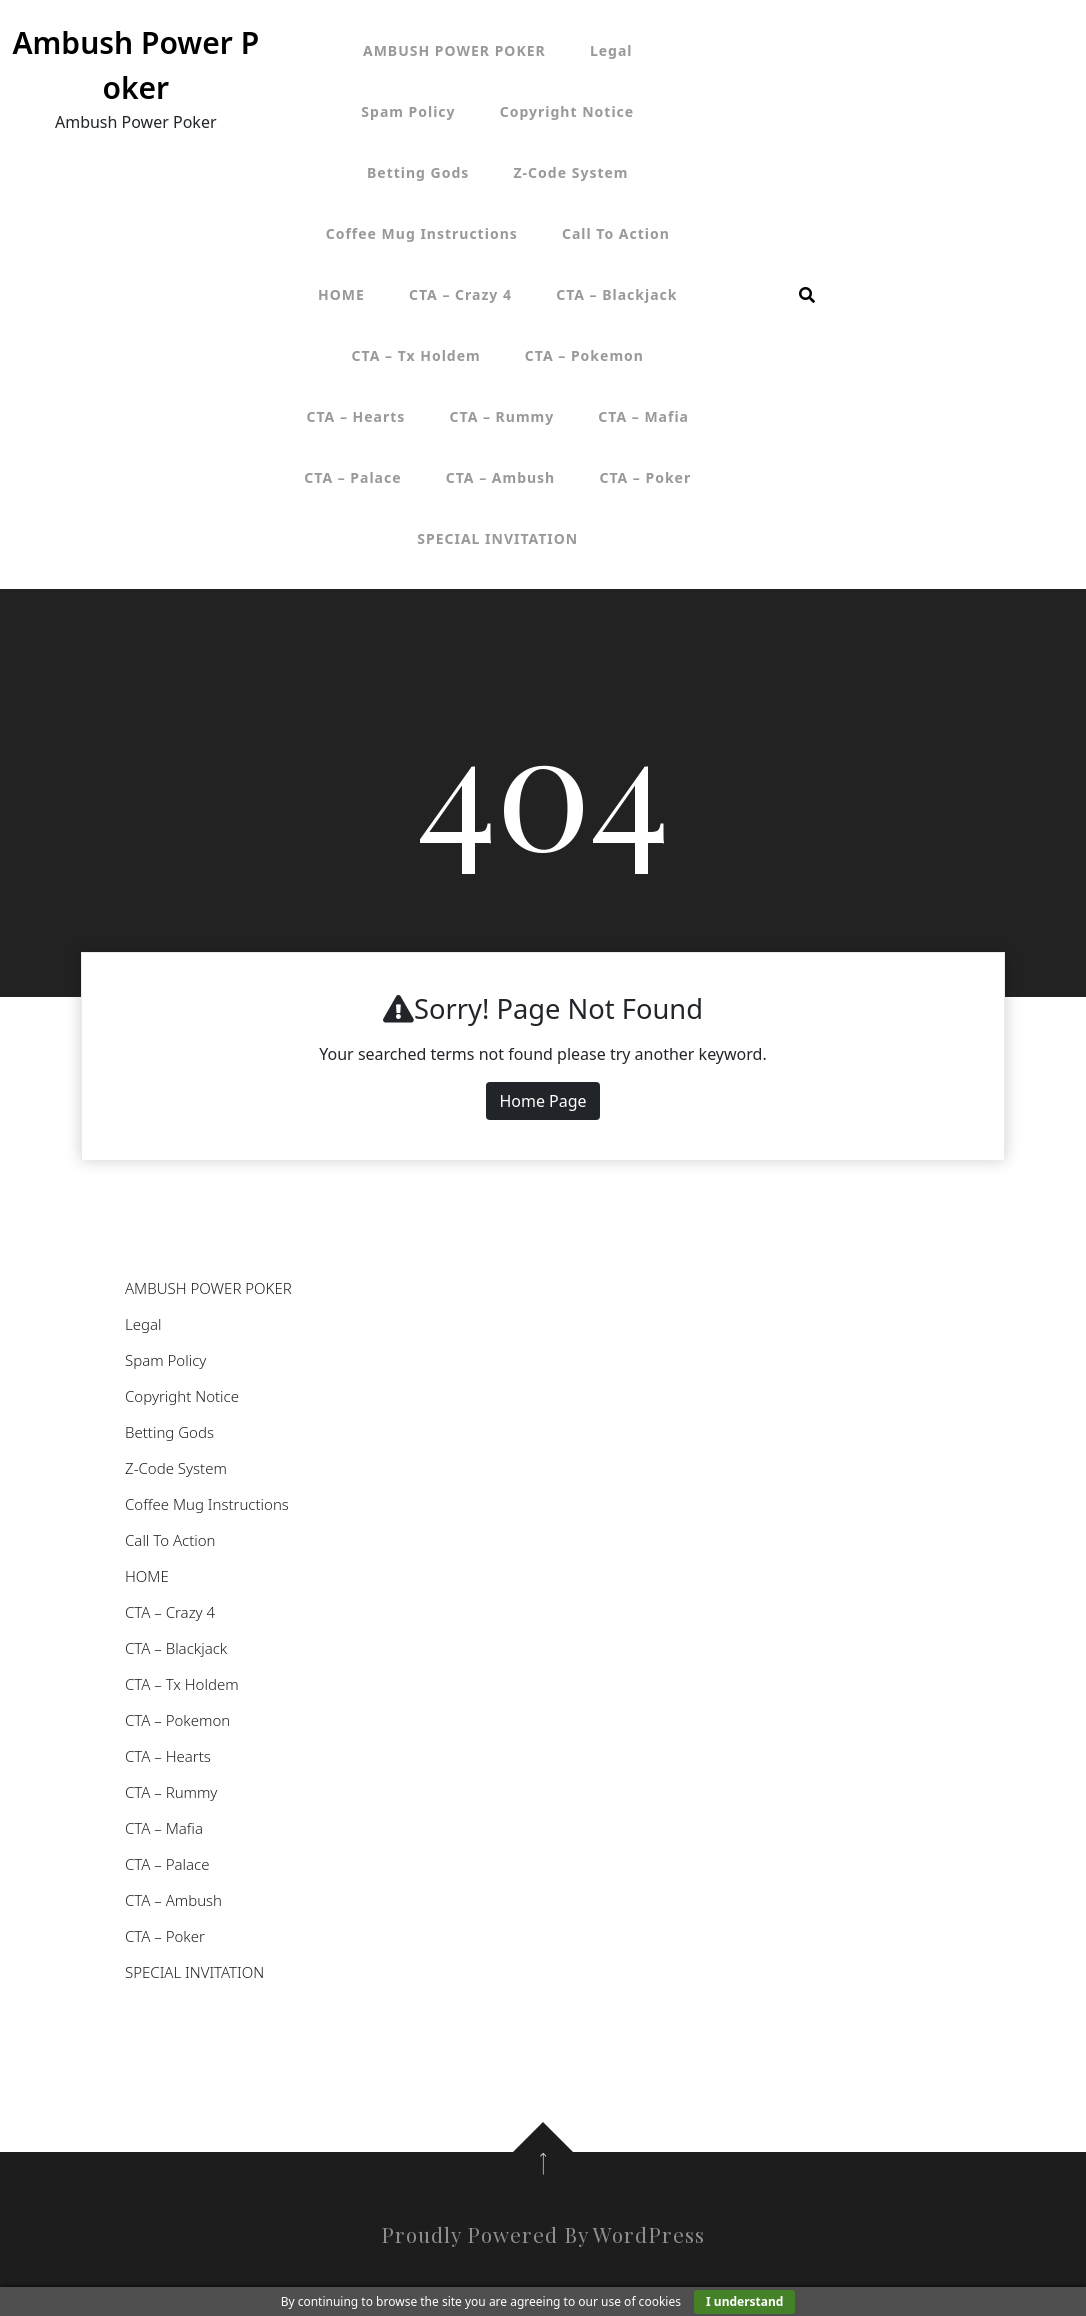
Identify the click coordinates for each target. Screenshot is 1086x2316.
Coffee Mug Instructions (422, 233)
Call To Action (616, 233)
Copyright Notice (567, 111)
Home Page (542, 1101)
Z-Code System (571, 172)
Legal (611, 50)
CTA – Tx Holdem (416, 355)
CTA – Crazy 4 (460, 294)
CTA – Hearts (356, 416)
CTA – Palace (352, 477)
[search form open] (807, 295)
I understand (744, 2301)
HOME (341, 294)
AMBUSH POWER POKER (454, 50)
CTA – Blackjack (616, 294)
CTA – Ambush (500, 477)
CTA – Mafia (643, 416)
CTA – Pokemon (584, 355)
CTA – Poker (645, 477)
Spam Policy (408, 111)
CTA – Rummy (502, 416)
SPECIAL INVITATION (497, 538)
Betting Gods (418, 172)
